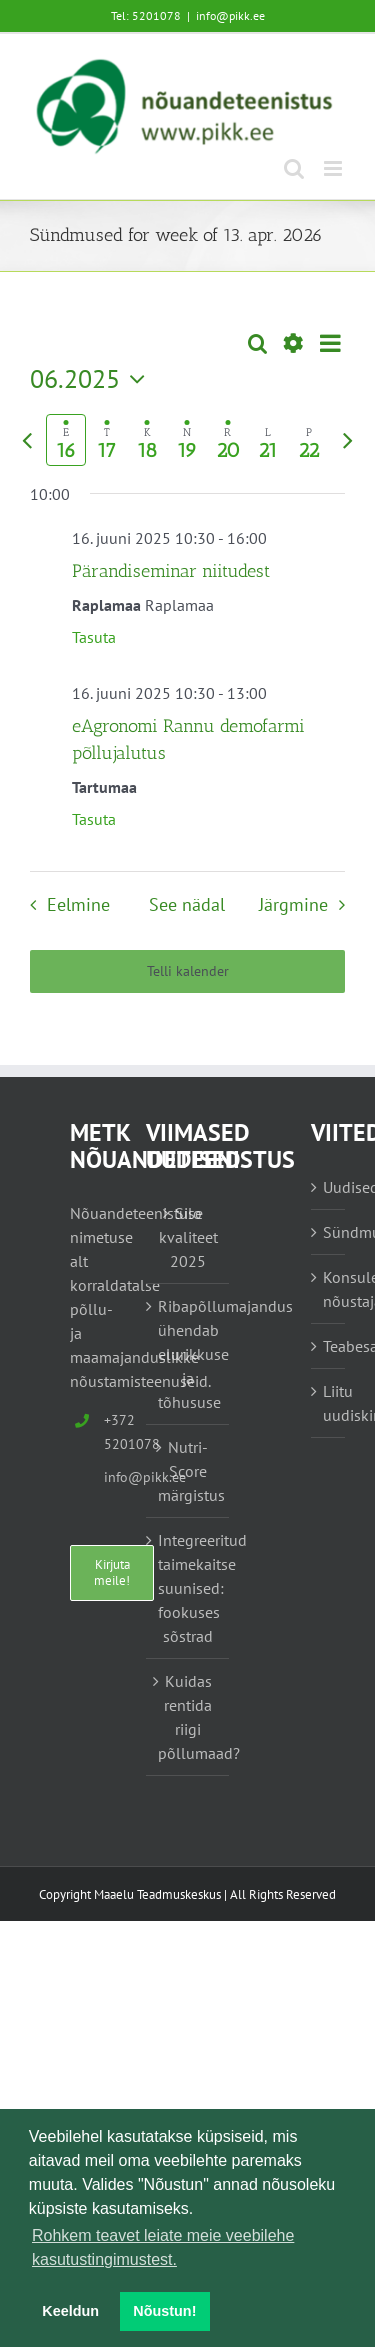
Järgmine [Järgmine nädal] (293, 904)
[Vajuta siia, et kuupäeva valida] (92, 379)
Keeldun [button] (70, 2311)
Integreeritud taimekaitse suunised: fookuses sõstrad (189, 1588)
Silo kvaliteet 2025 (188, 1237)
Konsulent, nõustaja (329, 1289)
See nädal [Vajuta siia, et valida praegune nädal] (187, 904)
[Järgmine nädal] (348, 440)
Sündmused (329, 1232)
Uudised (329, 1187)
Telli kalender (188, 971)
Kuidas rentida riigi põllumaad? (189, 1717)
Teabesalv (329, 1346)
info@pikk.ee (230, 15)
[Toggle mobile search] (294, 168)
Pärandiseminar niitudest (171, 571)
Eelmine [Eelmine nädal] (78, 904)
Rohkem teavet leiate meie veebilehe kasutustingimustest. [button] (163, 2247)
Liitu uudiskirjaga (329, 1403)
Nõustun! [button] (164, 2311)
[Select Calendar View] (330, 343)
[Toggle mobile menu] (334, 168)
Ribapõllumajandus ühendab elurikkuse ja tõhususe (189, 1354)
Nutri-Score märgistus (189, 1471)
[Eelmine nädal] (27, 440)
